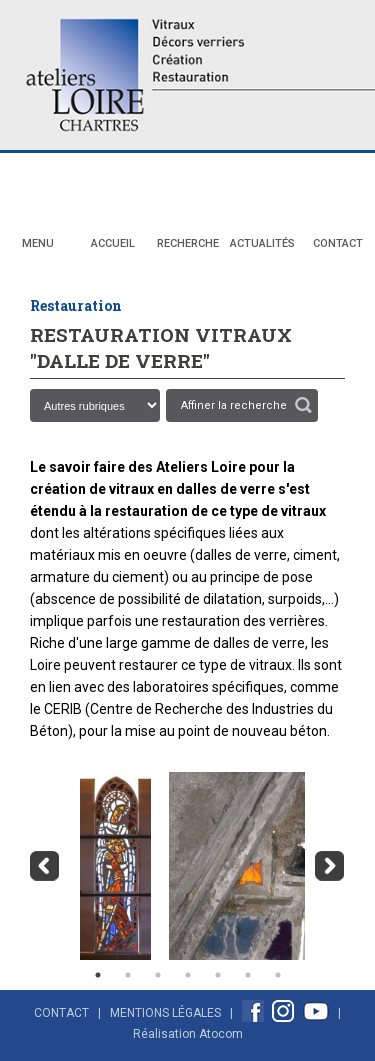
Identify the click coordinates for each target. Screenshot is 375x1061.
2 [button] (128, 975)
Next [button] (330, 866)
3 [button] (158, 975)
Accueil (113, 243)
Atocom (221, 1034)
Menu (38, 243)
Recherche (188, 243)
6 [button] (248, 975)
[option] (110, 866)
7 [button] (278, 975)
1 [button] (98, 975)
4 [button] (188, 975)
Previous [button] (45, 866)
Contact (338, 243)
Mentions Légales (165, 1013)
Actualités (262, 243)
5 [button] (218, 975)
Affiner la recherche (234, 405)
